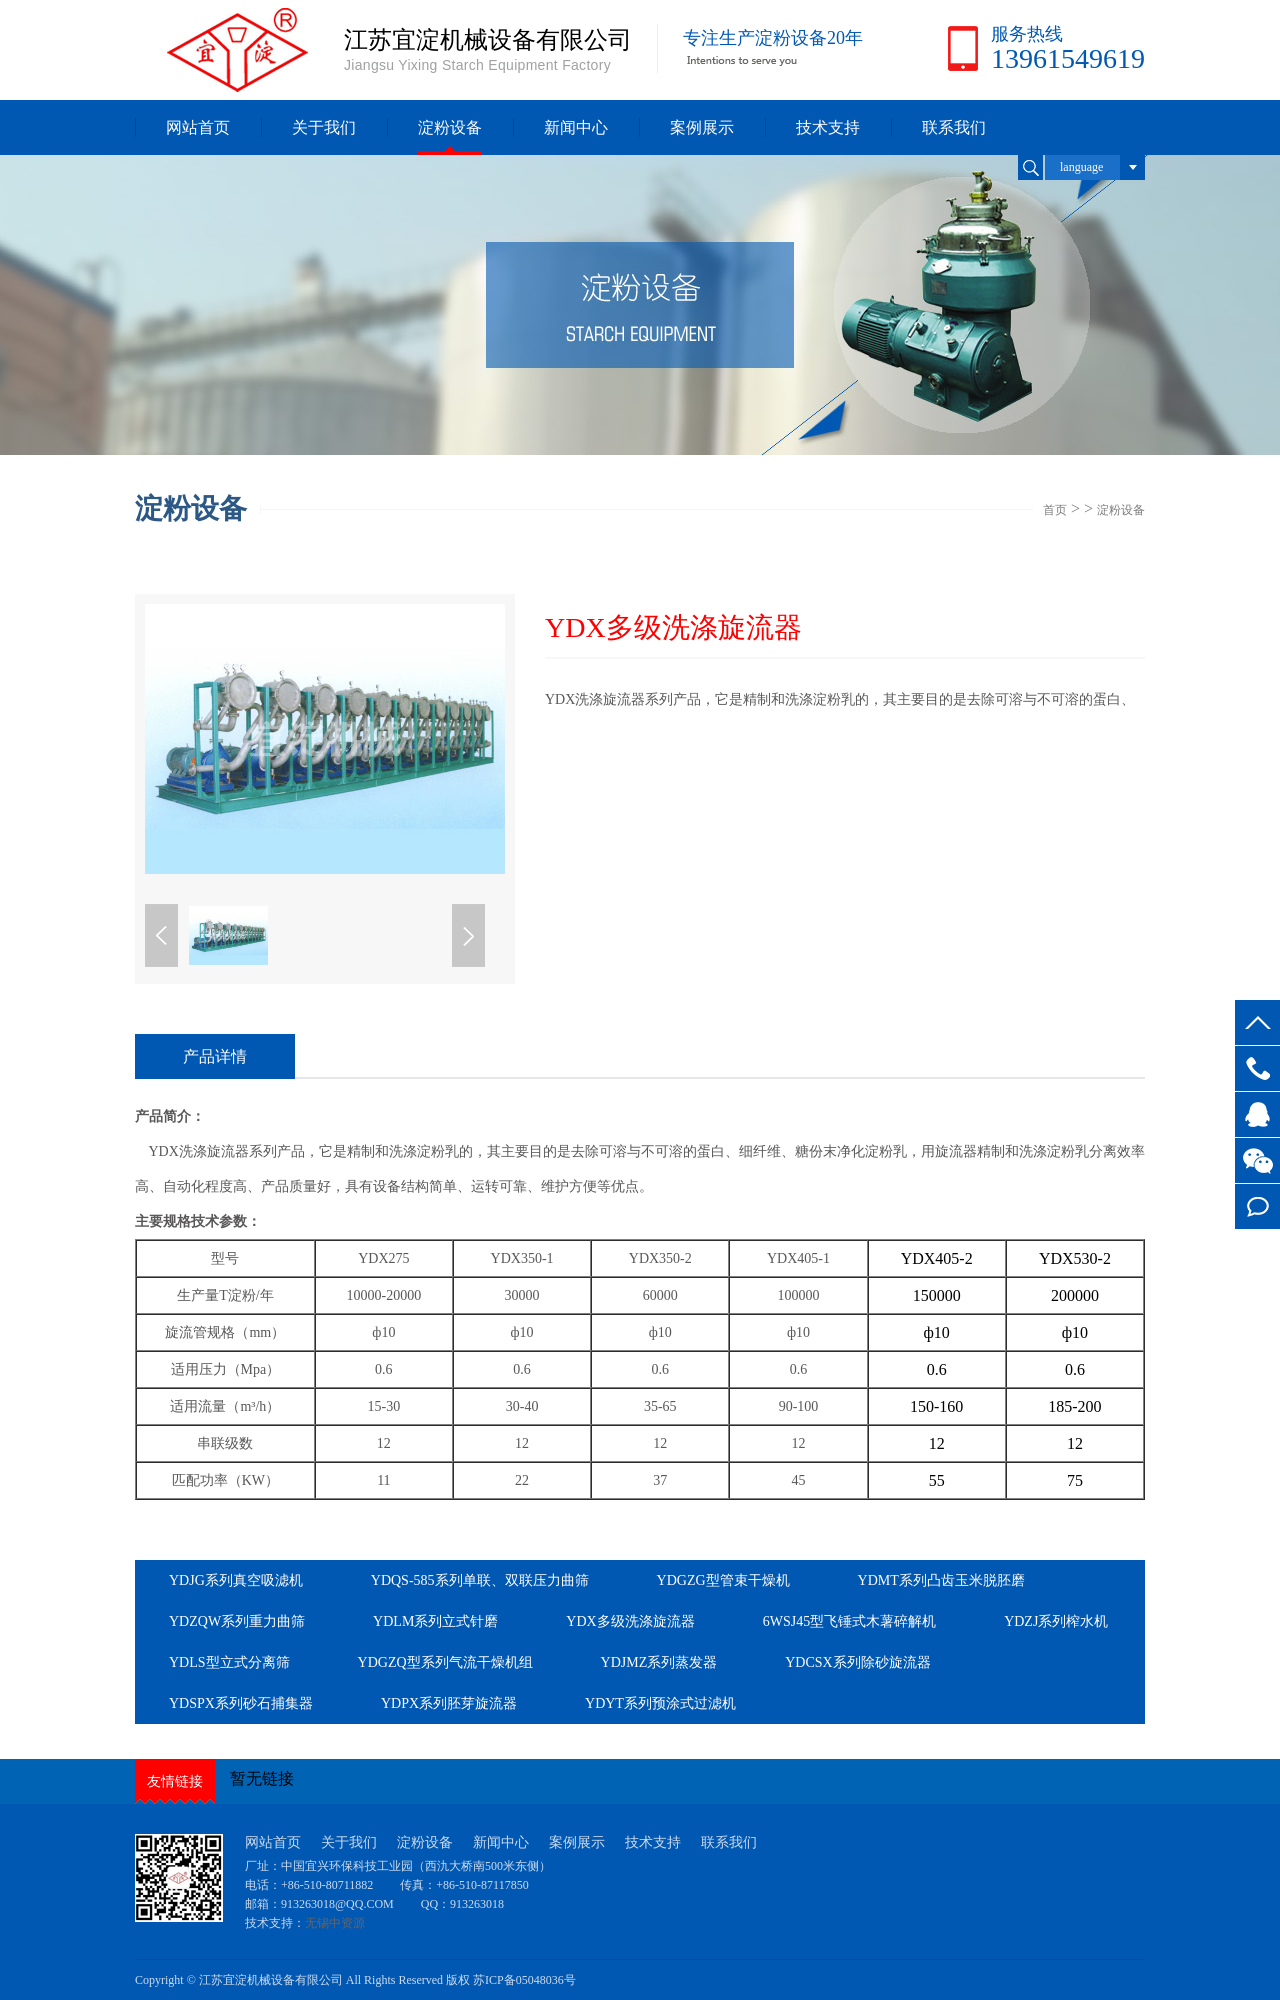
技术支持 (828, 127)
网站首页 (198, 127)
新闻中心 (576, 127)
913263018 (477, 1904)
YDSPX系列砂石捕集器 (241, 1703)
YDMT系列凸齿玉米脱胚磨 (941, 1580)
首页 (1055, 510)
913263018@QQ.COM (339, 1904)
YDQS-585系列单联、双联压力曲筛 (480, 1580)
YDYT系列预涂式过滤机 (660, 1703)
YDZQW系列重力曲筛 (237, 1621)
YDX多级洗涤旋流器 (630, 1621)
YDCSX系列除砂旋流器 (857, 1662)
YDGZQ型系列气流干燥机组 (445, 1662)
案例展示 (702, 127)
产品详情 (215, 1056)
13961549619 (1257, 1068)
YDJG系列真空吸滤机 (236, 1580)
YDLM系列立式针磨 (435, 1621)
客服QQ (1257, 1114)
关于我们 (324, 127)
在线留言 (1257, 1206)
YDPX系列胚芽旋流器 (449, 1703)
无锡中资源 (335, 1923)
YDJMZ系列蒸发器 (659, 1662)
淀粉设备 (450, 127)
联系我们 (954, 127)
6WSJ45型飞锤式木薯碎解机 (849, 1621)
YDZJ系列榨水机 (1056, 1621)
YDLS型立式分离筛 (229, 1662)
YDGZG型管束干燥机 (723, 1580)
